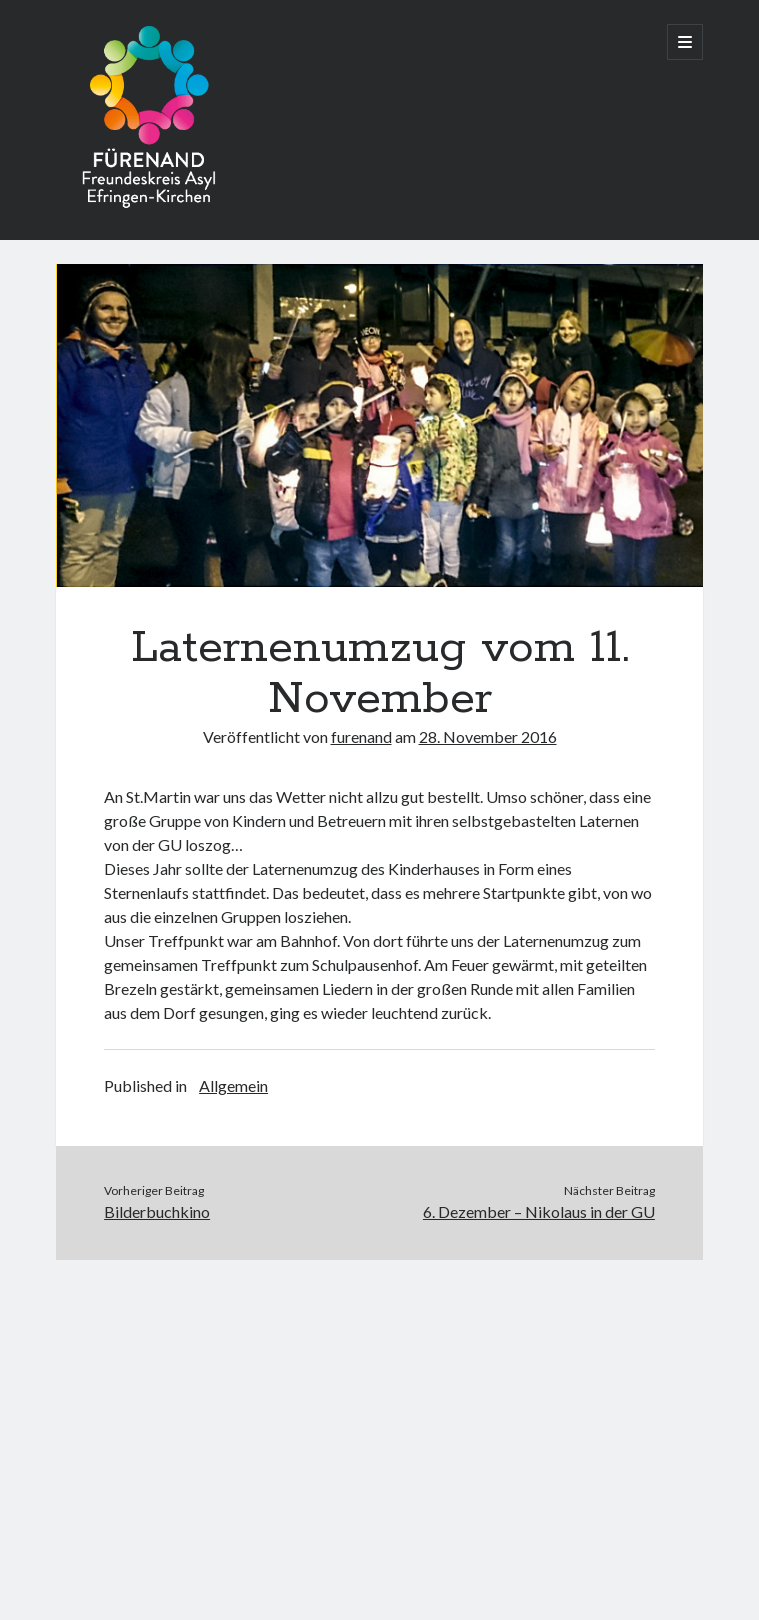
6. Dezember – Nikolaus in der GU (539, 1211)
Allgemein (233, 1085)
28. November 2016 (488, 736)
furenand (361, 736)
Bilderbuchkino (157, 1211)
